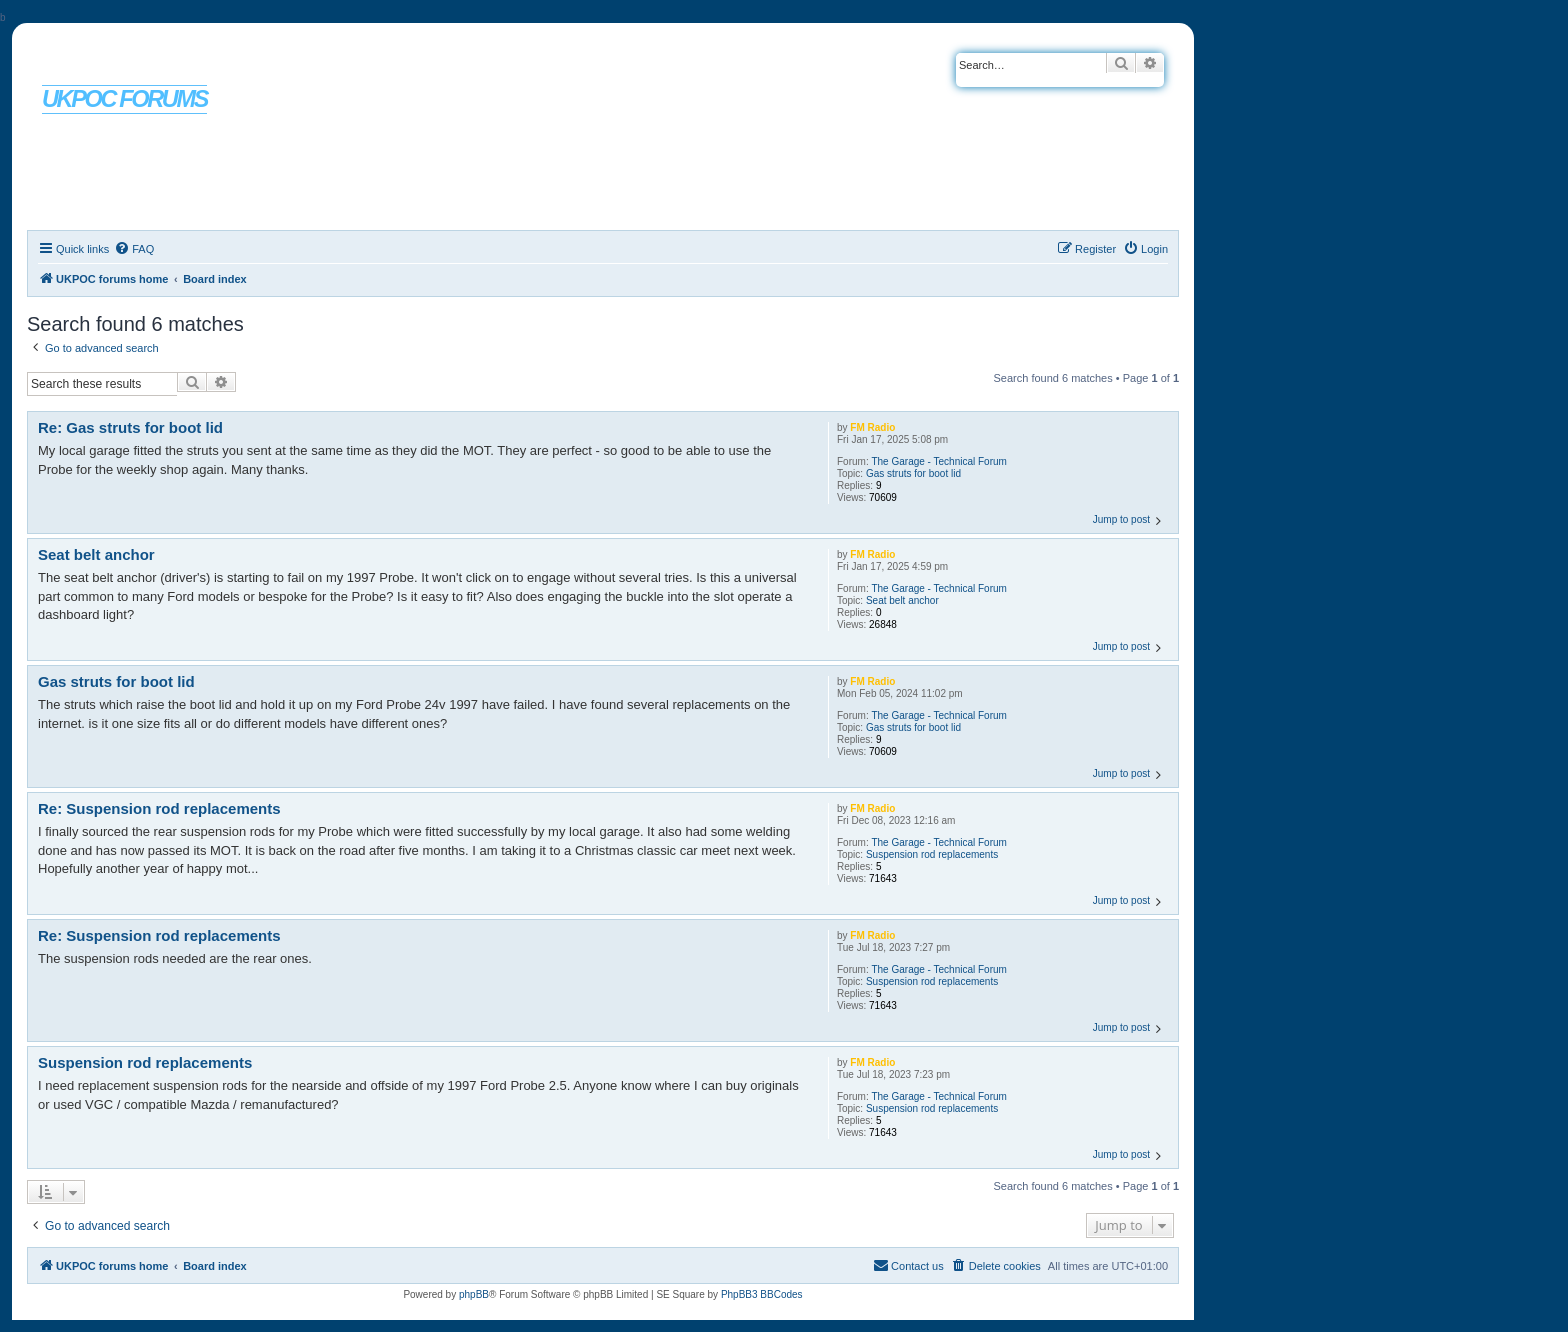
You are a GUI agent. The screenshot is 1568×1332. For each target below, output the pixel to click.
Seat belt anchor (902, 600)
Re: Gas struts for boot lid (130, 427)
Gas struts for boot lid (913, 473)
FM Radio (872, 427)
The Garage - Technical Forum (938, 461)
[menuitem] (134, 249)
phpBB (474, 1294)
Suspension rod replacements (932, 854)
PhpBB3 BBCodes (762, 1294)
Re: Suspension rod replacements (159, 808)
